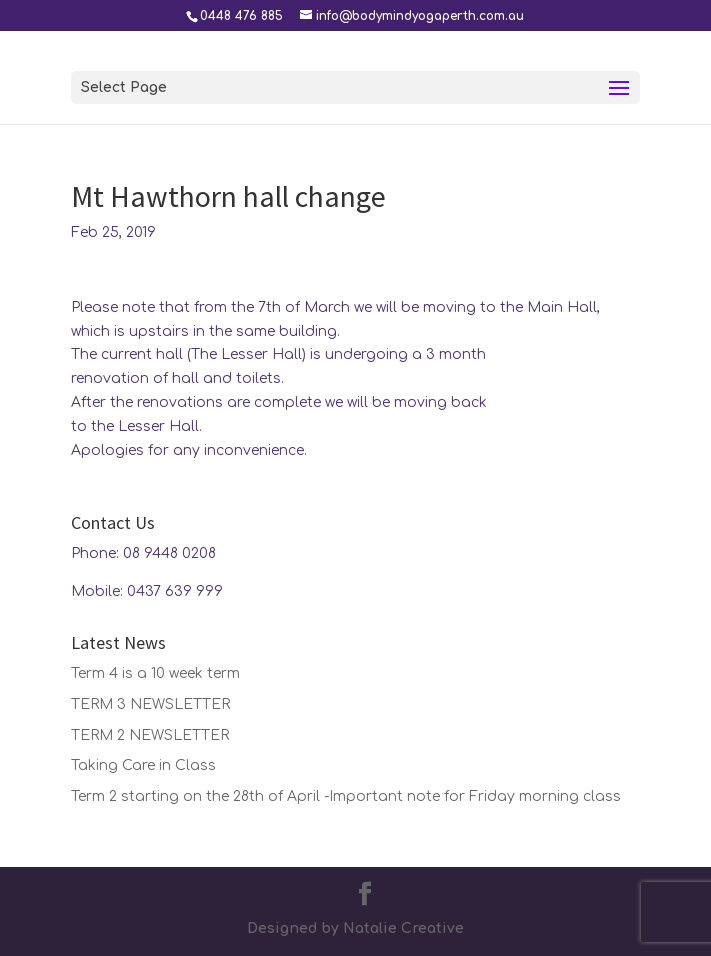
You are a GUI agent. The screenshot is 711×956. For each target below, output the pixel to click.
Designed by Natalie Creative (355, 928)
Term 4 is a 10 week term (155, 673)
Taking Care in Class (143, 765)
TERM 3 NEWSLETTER (150, 704)
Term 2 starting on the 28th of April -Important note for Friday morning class (346, 796)
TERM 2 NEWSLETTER (150, 735)
